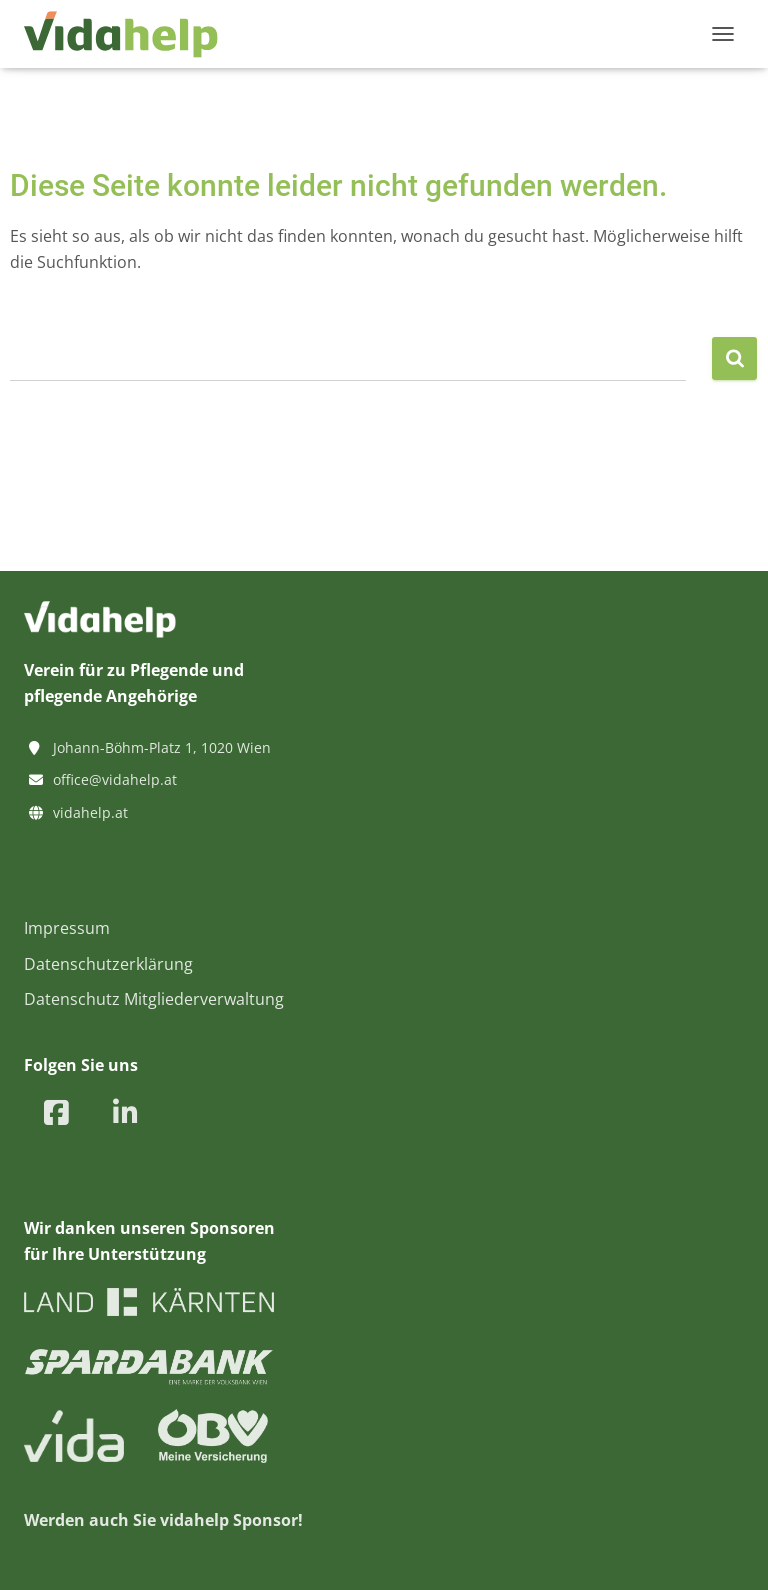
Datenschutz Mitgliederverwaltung (154, 999)
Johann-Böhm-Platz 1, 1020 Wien (162, 747)
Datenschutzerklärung (108, 964)
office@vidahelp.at (115, 779)
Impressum (67, 928)
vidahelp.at (90, 812)
